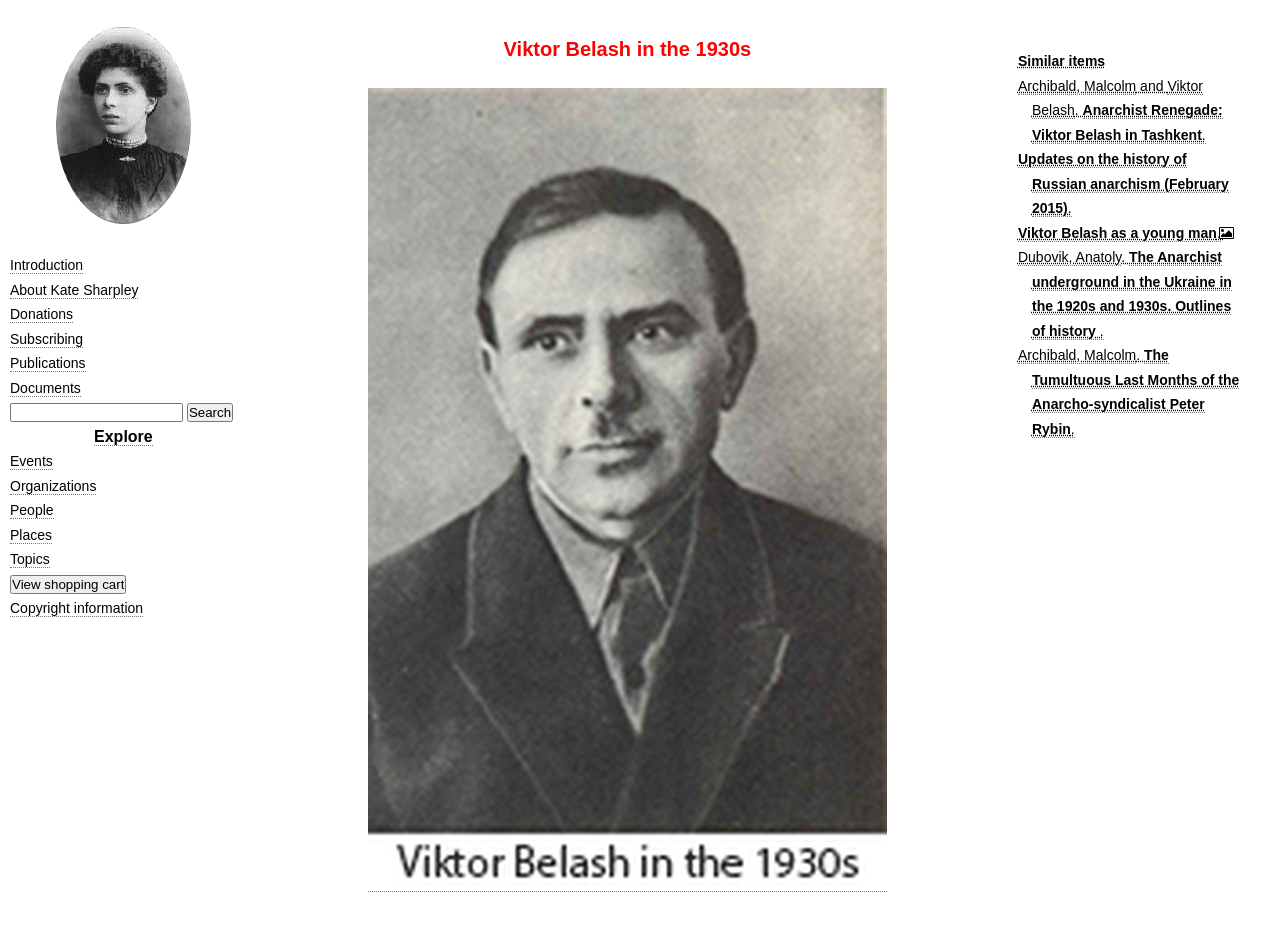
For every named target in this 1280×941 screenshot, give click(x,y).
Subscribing (46, 339)
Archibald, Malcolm (1077, 86)
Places (31, 535)
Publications (48, 363)
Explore (123, 436)
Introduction (46, 265)
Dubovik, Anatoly (1069, 257)
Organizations (53, 486)
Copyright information (76, 608)
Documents (45, 388)
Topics (30, 559)
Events (31, 461)
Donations (41, 314)
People (32, 510)
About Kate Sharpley (74, 290)
